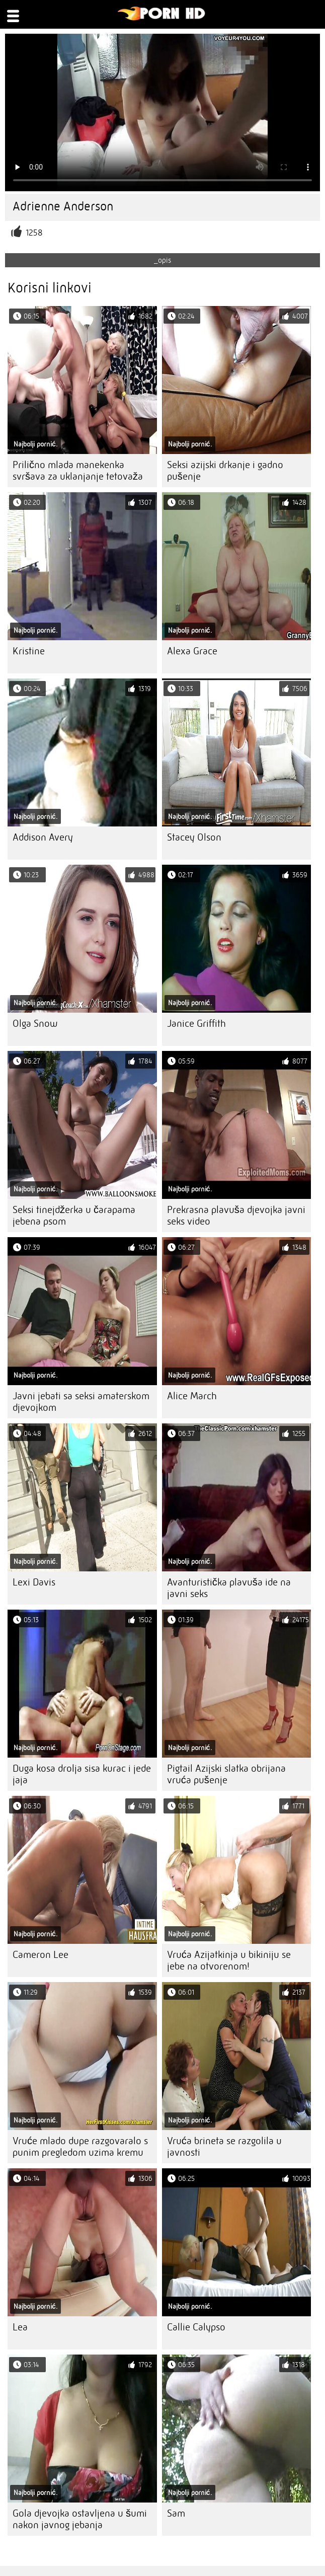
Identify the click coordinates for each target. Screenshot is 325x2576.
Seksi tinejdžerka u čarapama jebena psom (74, 1215)
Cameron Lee (40, 1954)
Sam (176, 2513)
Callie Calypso (196, 2327)
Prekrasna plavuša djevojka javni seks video (236, 1215)
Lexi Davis (34, 1582)
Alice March (192, 1396)
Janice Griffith (196, 1023)
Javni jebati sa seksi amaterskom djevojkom (81, 1401)
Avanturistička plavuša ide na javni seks (229, 1588)
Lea (20, 2327)
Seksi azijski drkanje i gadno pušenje (225, 470)
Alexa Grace (192, 651)
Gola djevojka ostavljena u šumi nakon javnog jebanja (80, 2519)
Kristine (29, 651)
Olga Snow (35, 1023)
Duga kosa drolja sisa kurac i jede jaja (82, 1774)
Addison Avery (43, 837)
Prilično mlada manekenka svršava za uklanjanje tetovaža (78, 470)
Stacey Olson (194, 837)
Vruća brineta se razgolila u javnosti (224, 2146)
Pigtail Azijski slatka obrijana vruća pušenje (226, 1774)
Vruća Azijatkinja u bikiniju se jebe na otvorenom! (229, 1960)
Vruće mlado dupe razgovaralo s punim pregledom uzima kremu (80, 2146)
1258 (34, 233)
